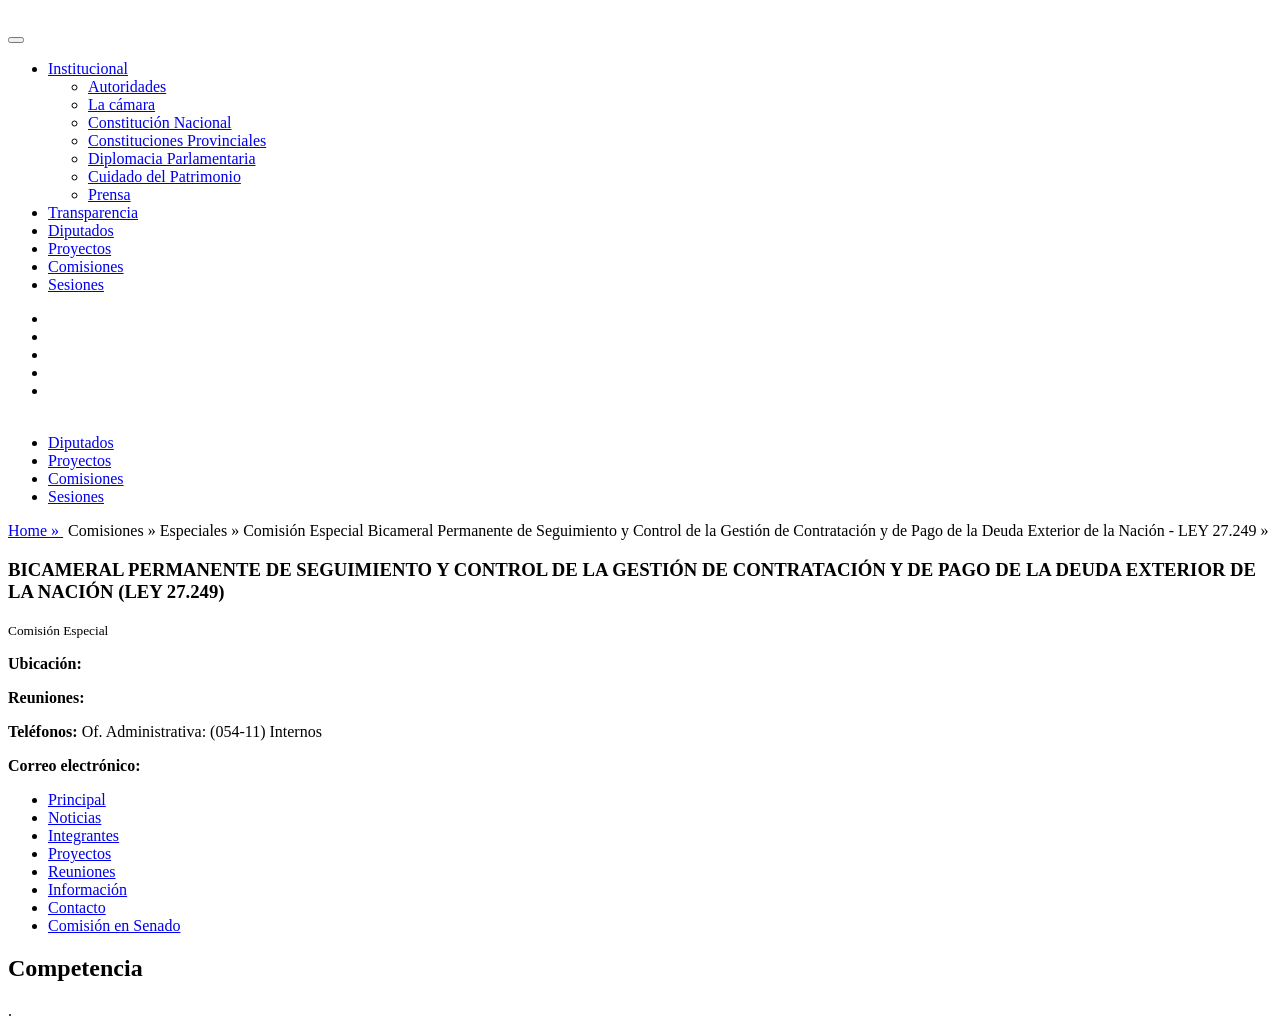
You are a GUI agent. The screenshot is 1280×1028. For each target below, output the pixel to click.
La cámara (121, 104)
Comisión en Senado (114, 925)
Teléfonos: (43, 731)
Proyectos (79, 248)
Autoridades (127, 86)
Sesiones (76, 284)
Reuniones (82, 871)
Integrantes (83, 835)
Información (87, 889)
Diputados (81, 230)
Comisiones (86, 266)
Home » (35, 530)
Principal (77, 799)
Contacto (77, 907)
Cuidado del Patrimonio (164, 176)
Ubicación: (45, 663)
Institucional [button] (88, 68)
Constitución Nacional (160, 122)
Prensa (109, 194)
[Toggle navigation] (16, 40)
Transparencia (93, 212)
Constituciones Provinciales (177, 140)
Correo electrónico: (74, 765)
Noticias (74, 817)
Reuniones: (46, 697)
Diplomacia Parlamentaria (171, 158)
